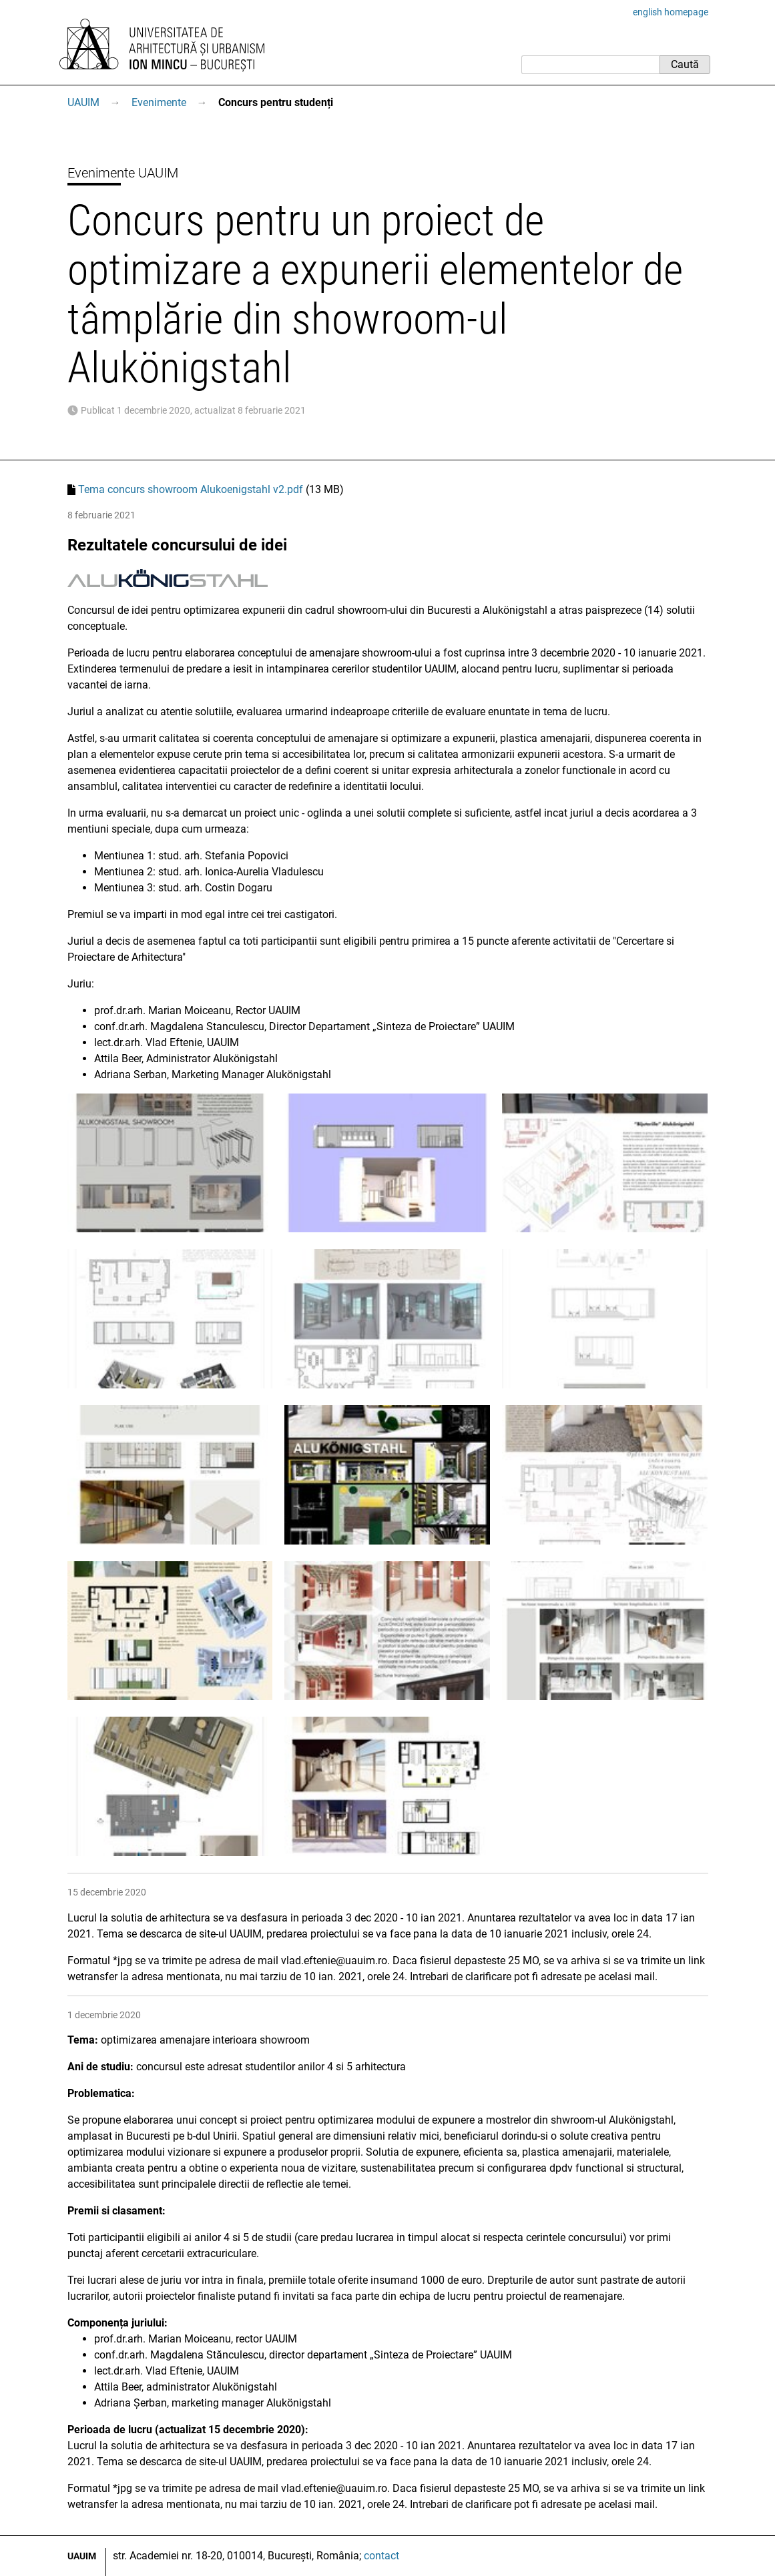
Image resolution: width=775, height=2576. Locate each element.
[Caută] (590, 64)
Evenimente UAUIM (122, 173)
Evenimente (159, 102)
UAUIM (83, 102)
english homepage (670, 12)
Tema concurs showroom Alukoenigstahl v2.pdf (190, 489)
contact (381, 2555)
